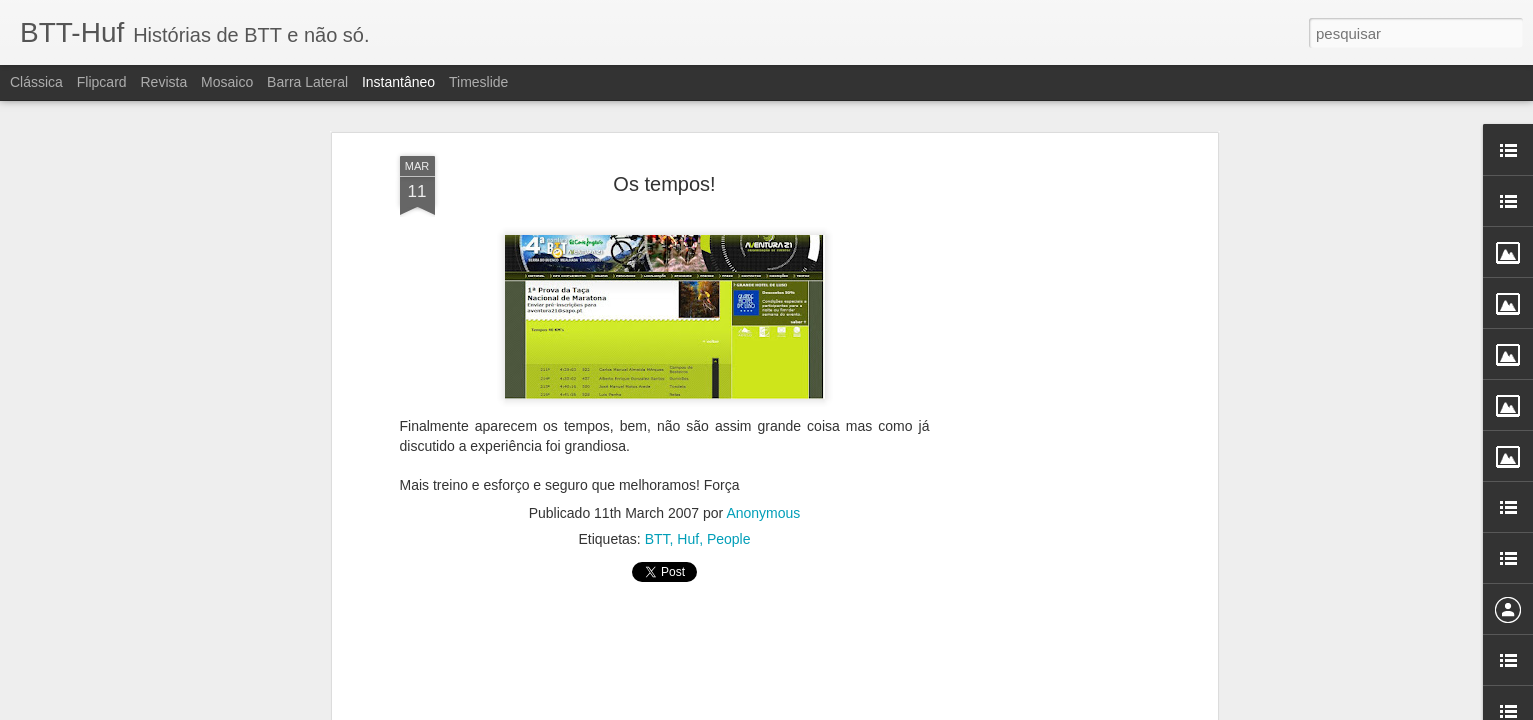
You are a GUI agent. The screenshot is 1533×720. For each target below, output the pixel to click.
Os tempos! (664, 170)
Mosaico (227, 82)
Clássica (36, 82)
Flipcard (102, 82)
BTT (657, 526)
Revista (163, 82)
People (729, 526)
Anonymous (763, 500)
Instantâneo (398, 82)
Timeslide (478, 82)
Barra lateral (307, 82)
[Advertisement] (665, 655)
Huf (688, 526)
